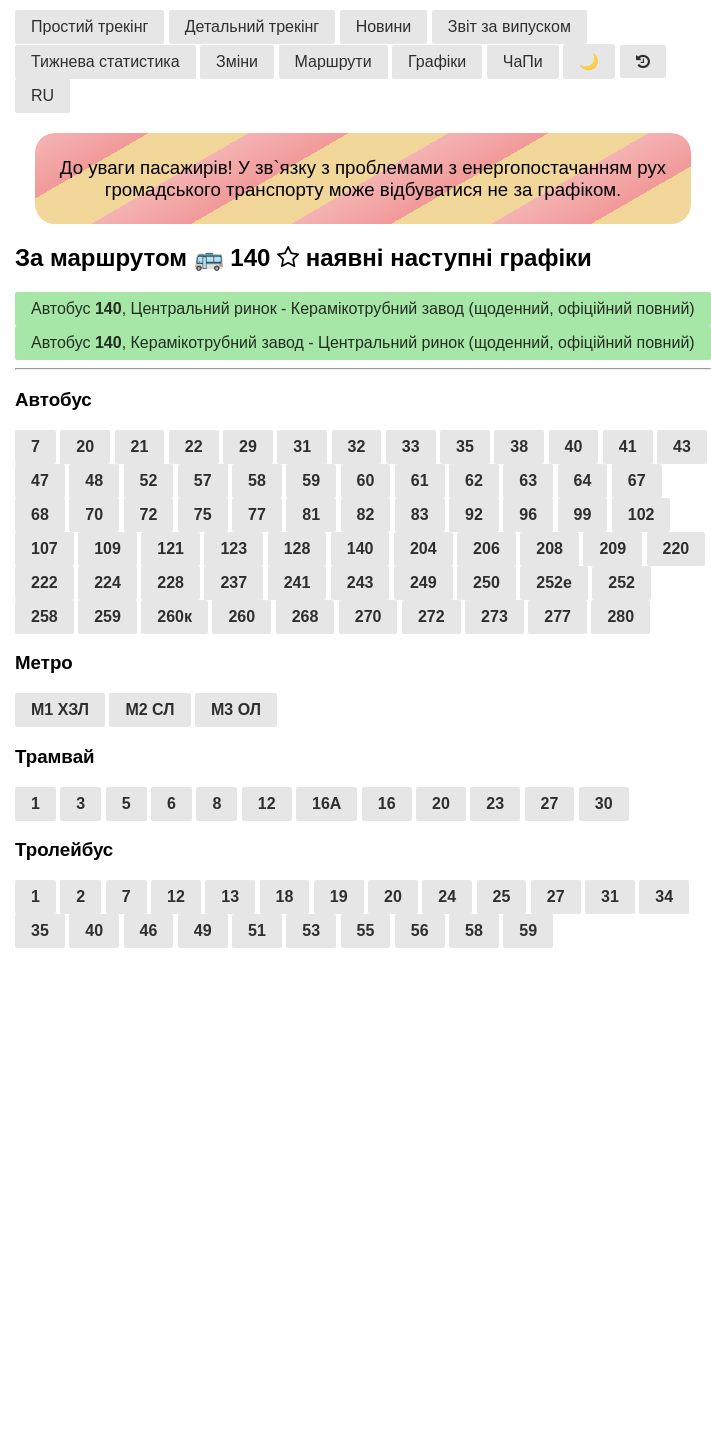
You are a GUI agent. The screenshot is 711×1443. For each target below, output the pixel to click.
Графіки (437, 61)
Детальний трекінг (252, 26)
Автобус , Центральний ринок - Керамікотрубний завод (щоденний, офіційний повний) (363, 308)
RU (42, 95)
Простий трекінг (89, 26)
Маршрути (333, 61)
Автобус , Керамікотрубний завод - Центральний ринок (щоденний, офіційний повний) (363, 342)
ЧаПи (523, 61)
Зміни (237, 61)
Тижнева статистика (105, 61)
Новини (384, 26)
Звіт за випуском (509, 26)
